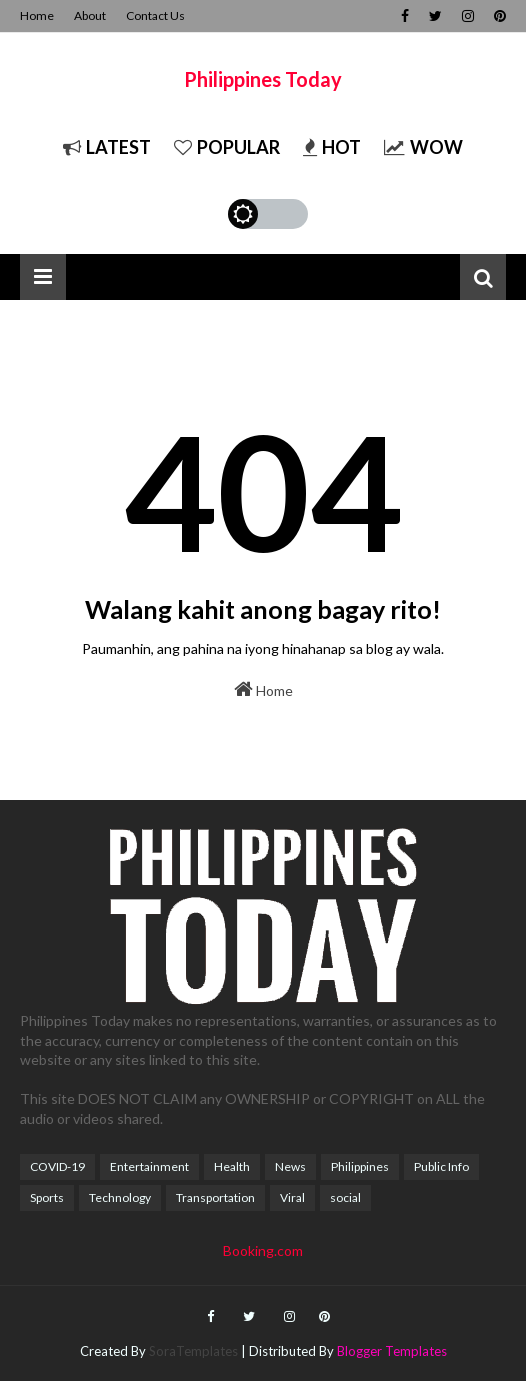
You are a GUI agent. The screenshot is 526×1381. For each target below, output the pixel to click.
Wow (423, 147)
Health (232, 1166)
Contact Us (155, 15)
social (345, 1197)
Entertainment (149, 1166)
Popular (227, 147)
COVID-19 (57, 1166)
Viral (292, 1197)
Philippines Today (263, 79)
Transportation (215, 1197)
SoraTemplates (193, 1351)
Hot (332, 147)
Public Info (441, 1166)
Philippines (360, 1166)
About (90, 15)
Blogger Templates (392, 1351)
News (290, 1166)
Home (37, 15)
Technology (120, 1197)
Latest (107, 147)
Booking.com (263, 1250)
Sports (47, 1197)
